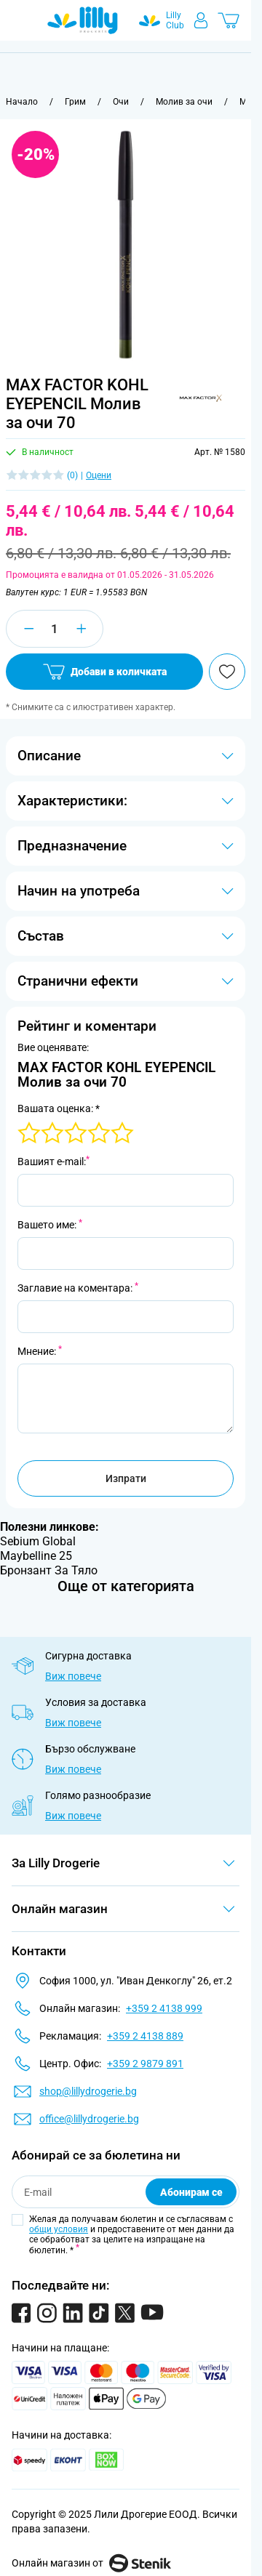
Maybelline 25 (36, 1556)
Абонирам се (191, 2192)
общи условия (58, 2229)
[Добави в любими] (227, 671)
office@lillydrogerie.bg (89, 2119)
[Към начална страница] (22, 102)
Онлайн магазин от (91, 2562)
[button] (200, 398)
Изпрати (126, 1478)
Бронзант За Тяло (49, 1570)
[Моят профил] (201, 20)
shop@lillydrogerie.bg (88, 2091)
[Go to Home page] (83, 20)
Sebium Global (38, 1541)
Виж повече (73, 1676)
